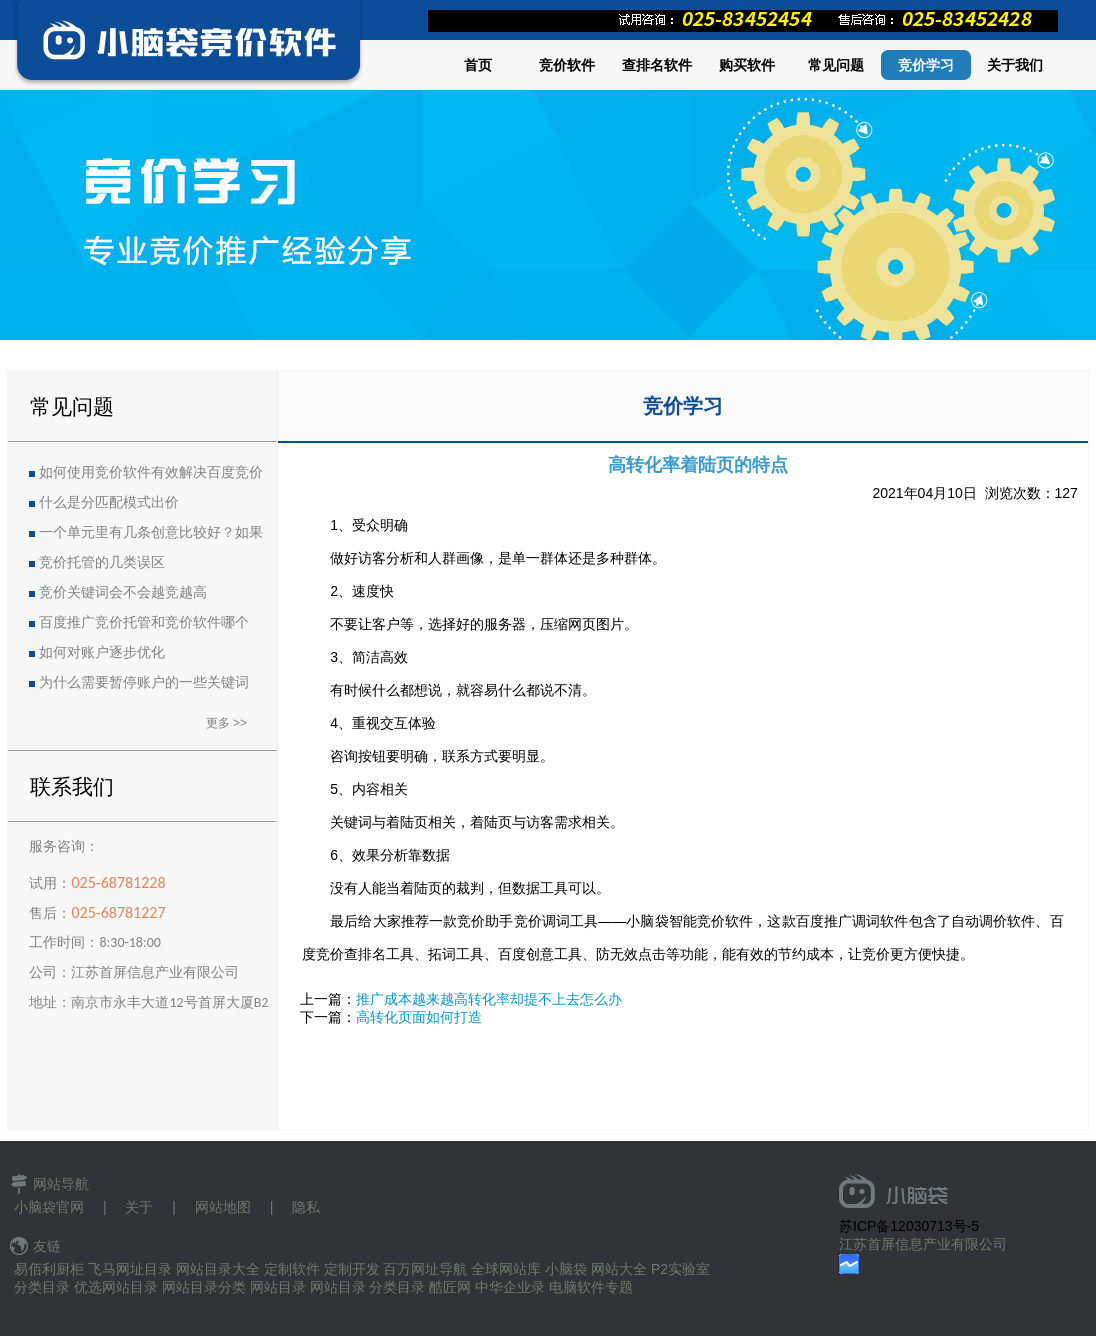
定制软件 (292, 1269)
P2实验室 (680, 1269)
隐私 (306, 1207)
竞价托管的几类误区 (102, 562)
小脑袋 (566, 1269)
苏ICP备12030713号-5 (909, 1226)
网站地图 (223, 1207)
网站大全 (619, 1269)
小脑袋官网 (49, 1207)
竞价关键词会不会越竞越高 (123, 592)
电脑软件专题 (591, 1287)
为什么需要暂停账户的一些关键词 (144, 682)
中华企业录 (510, 1287)
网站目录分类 (204, 1287)
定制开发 (352, 1269)
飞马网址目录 (130, 1269)
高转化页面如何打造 (419, 1017)
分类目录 (42, 1287)
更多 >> (226, 723)
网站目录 (278, 1287)
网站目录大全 (218, 1269)
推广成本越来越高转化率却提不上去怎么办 (489, 999)
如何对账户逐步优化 (102, 652)
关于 (139, 1207)
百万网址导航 (425, 1269)
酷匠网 (450, 1287)
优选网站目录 (116, 1287)
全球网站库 (506, 1269)
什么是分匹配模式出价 (109, 502)
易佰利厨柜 (49, 1269)
